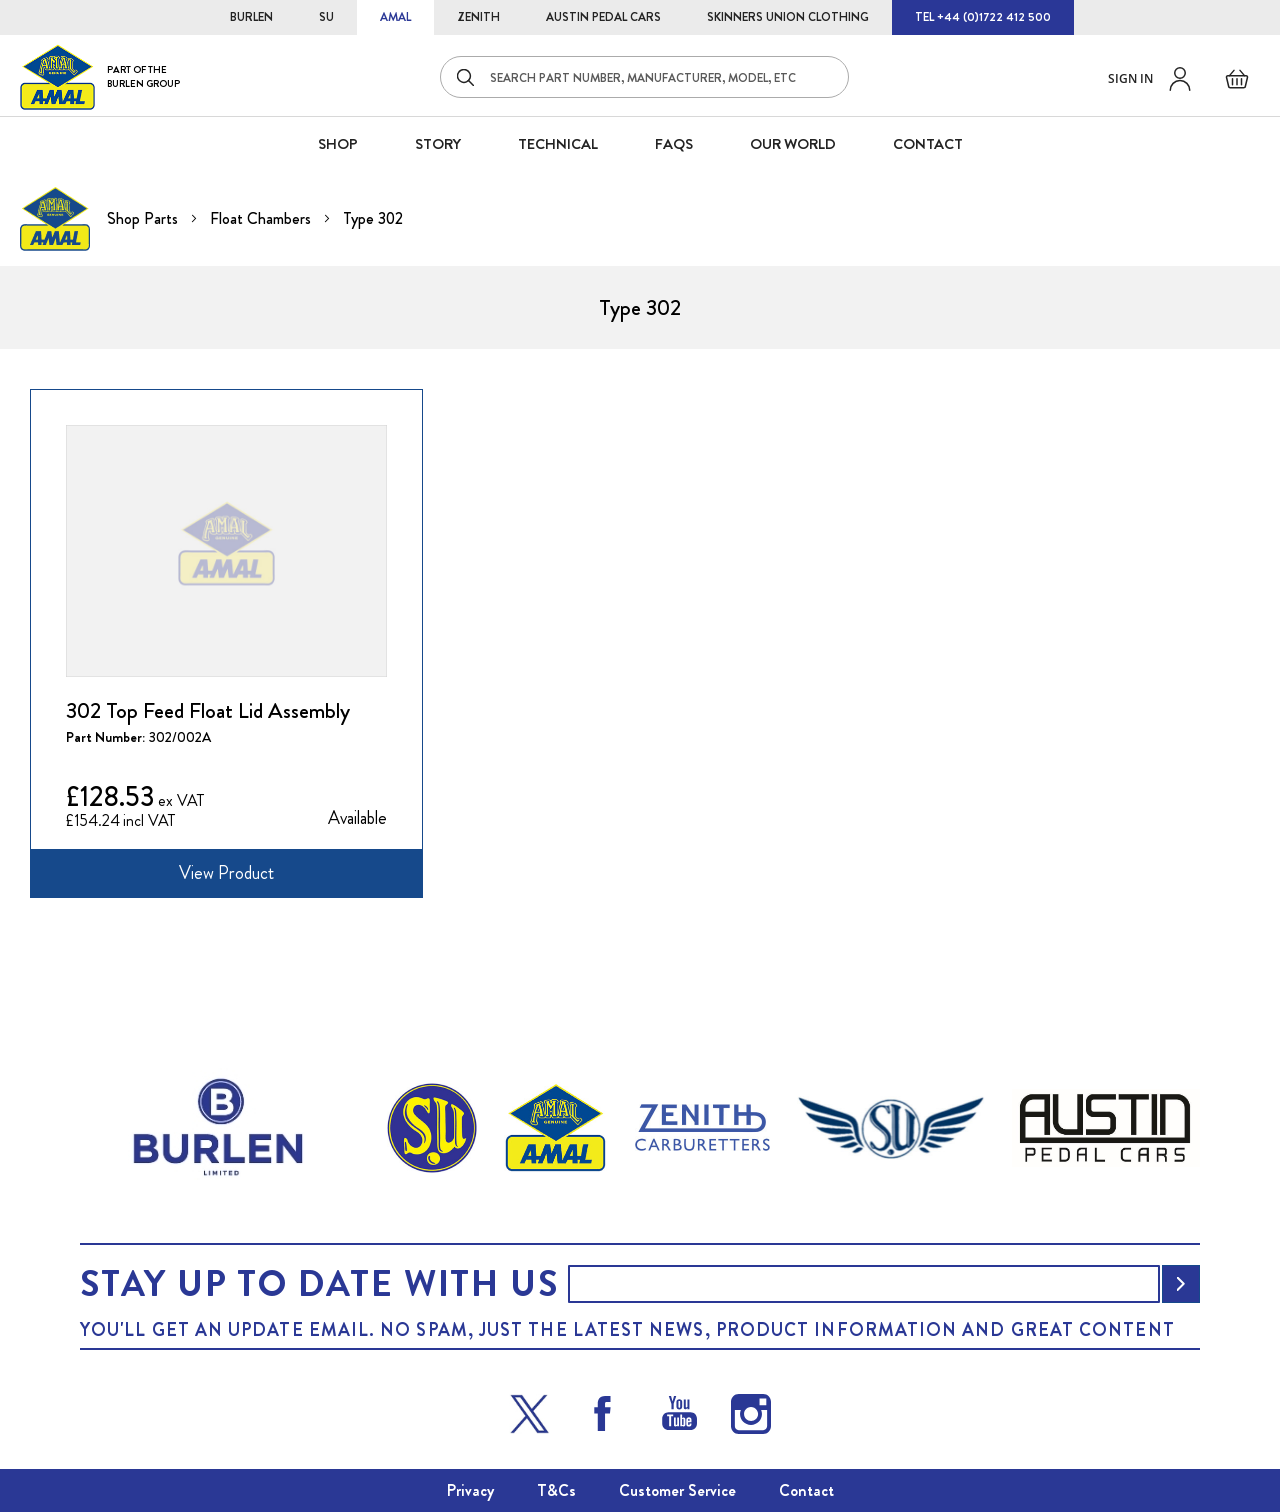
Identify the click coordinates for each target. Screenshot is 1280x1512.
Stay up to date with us (319, 1284)
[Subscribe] (1181, 1284)
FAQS (674, 144)
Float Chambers (262, 218)
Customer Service (677, 1490)
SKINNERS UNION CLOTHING (788, 17)
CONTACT (928, 144)
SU (326, 17)
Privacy (470, 1490)
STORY (438, 144)
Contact (806, 1490)
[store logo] (100, 76)
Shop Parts (144, 218)
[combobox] (644, 77)
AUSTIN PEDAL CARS (603, 17)
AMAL (395, 17)
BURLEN (251, 17)
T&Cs (556, 1490)
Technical (558, 144)
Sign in (1130, 78)
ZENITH (478, 17)
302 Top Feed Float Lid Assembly (208, 711)
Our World (793, 144)
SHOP (338, 144)
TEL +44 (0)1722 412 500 (983, 17)
